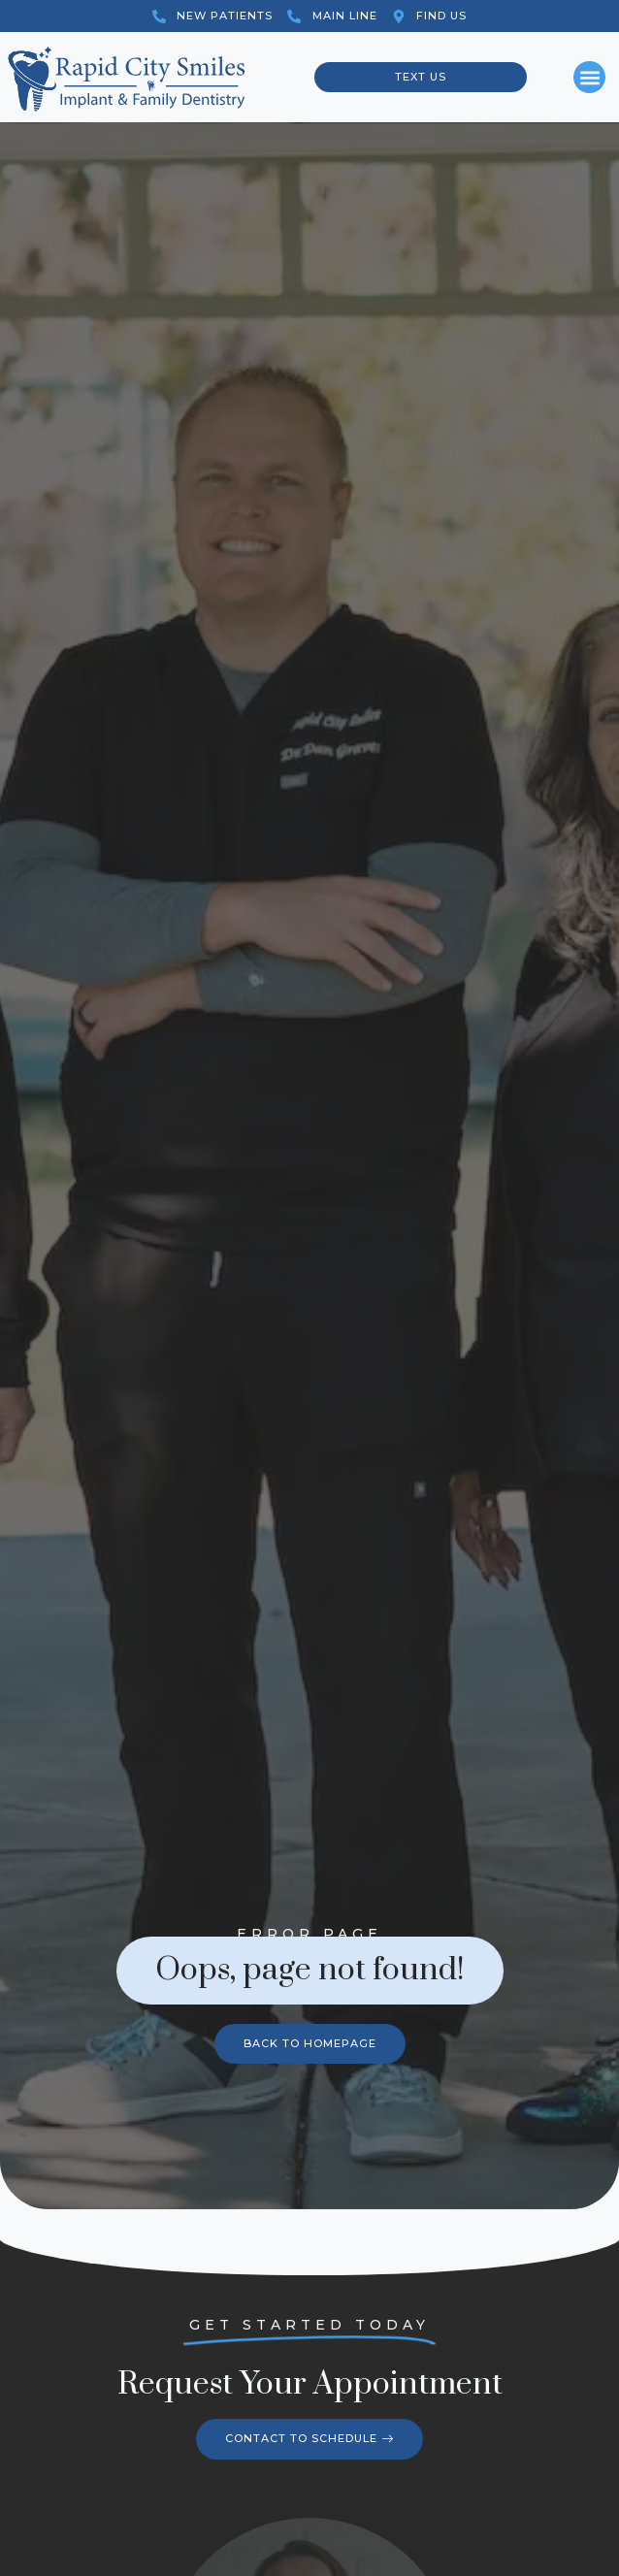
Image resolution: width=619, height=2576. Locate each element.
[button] (589, 77)
